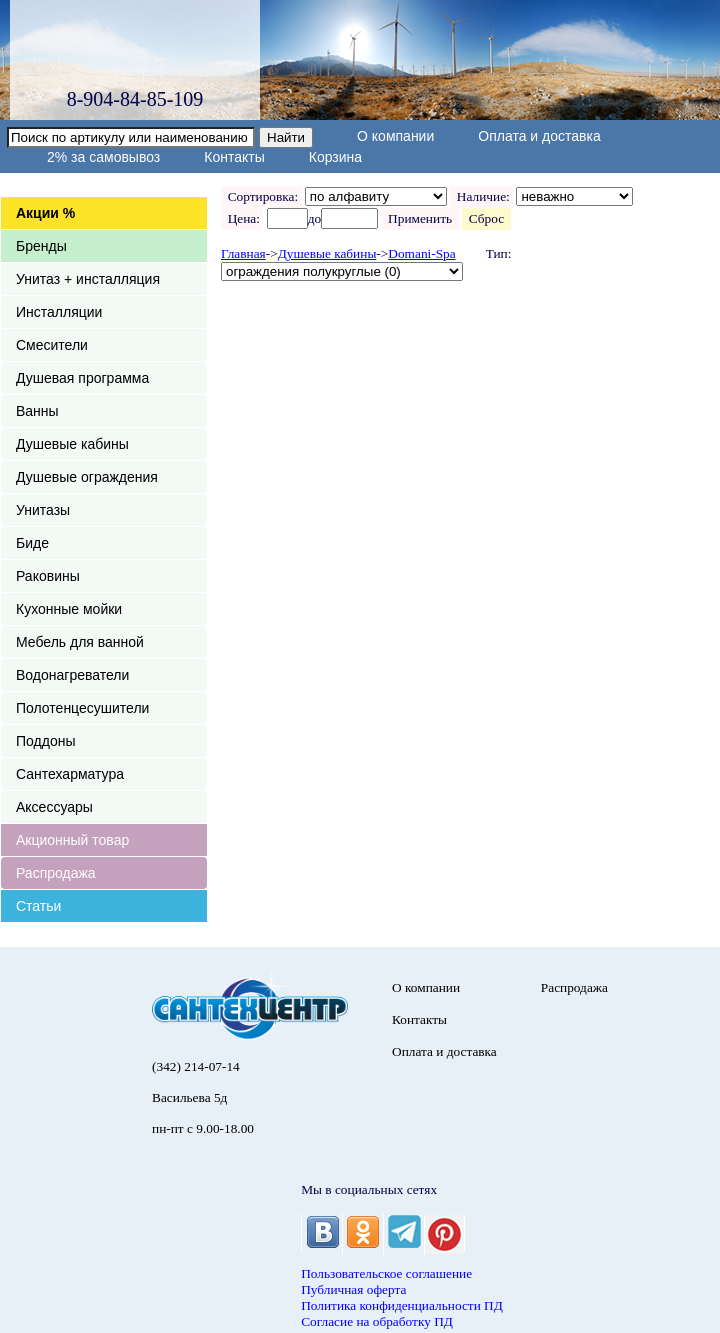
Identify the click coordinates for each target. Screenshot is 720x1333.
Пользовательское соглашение (386, 1273)
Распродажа (56, 873)
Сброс (486, 218)
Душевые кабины (72, 444)
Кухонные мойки (69, 609)
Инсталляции (59, 312)
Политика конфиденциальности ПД (402, 1305)
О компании (395, 136)
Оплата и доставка (539, 136)
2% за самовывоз (103, 157)
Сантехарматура (70, 774)
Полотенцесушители (82, 708)
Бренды (41, 246)
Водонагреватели (72, 675)
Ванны (37, 411)
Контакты (234, 157)
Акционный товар (72, 840)
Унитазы (43, 510)
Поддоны (45, 741)
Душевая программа (82, 378)
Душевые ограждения (87, 477)
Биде (32, 543)
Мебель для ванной (80, 642)
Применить (419, 218)
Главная (243, 253)
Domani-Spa (421, 253)
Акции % (45, 213)
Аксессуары (54, 807)
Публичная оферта (353, 1289)
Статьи (38, 906)
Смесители (52, 345)
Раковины (48, 576)
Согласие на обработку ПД (377, 1321)
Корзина (335, 157)
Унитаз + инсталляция (88, 279)
